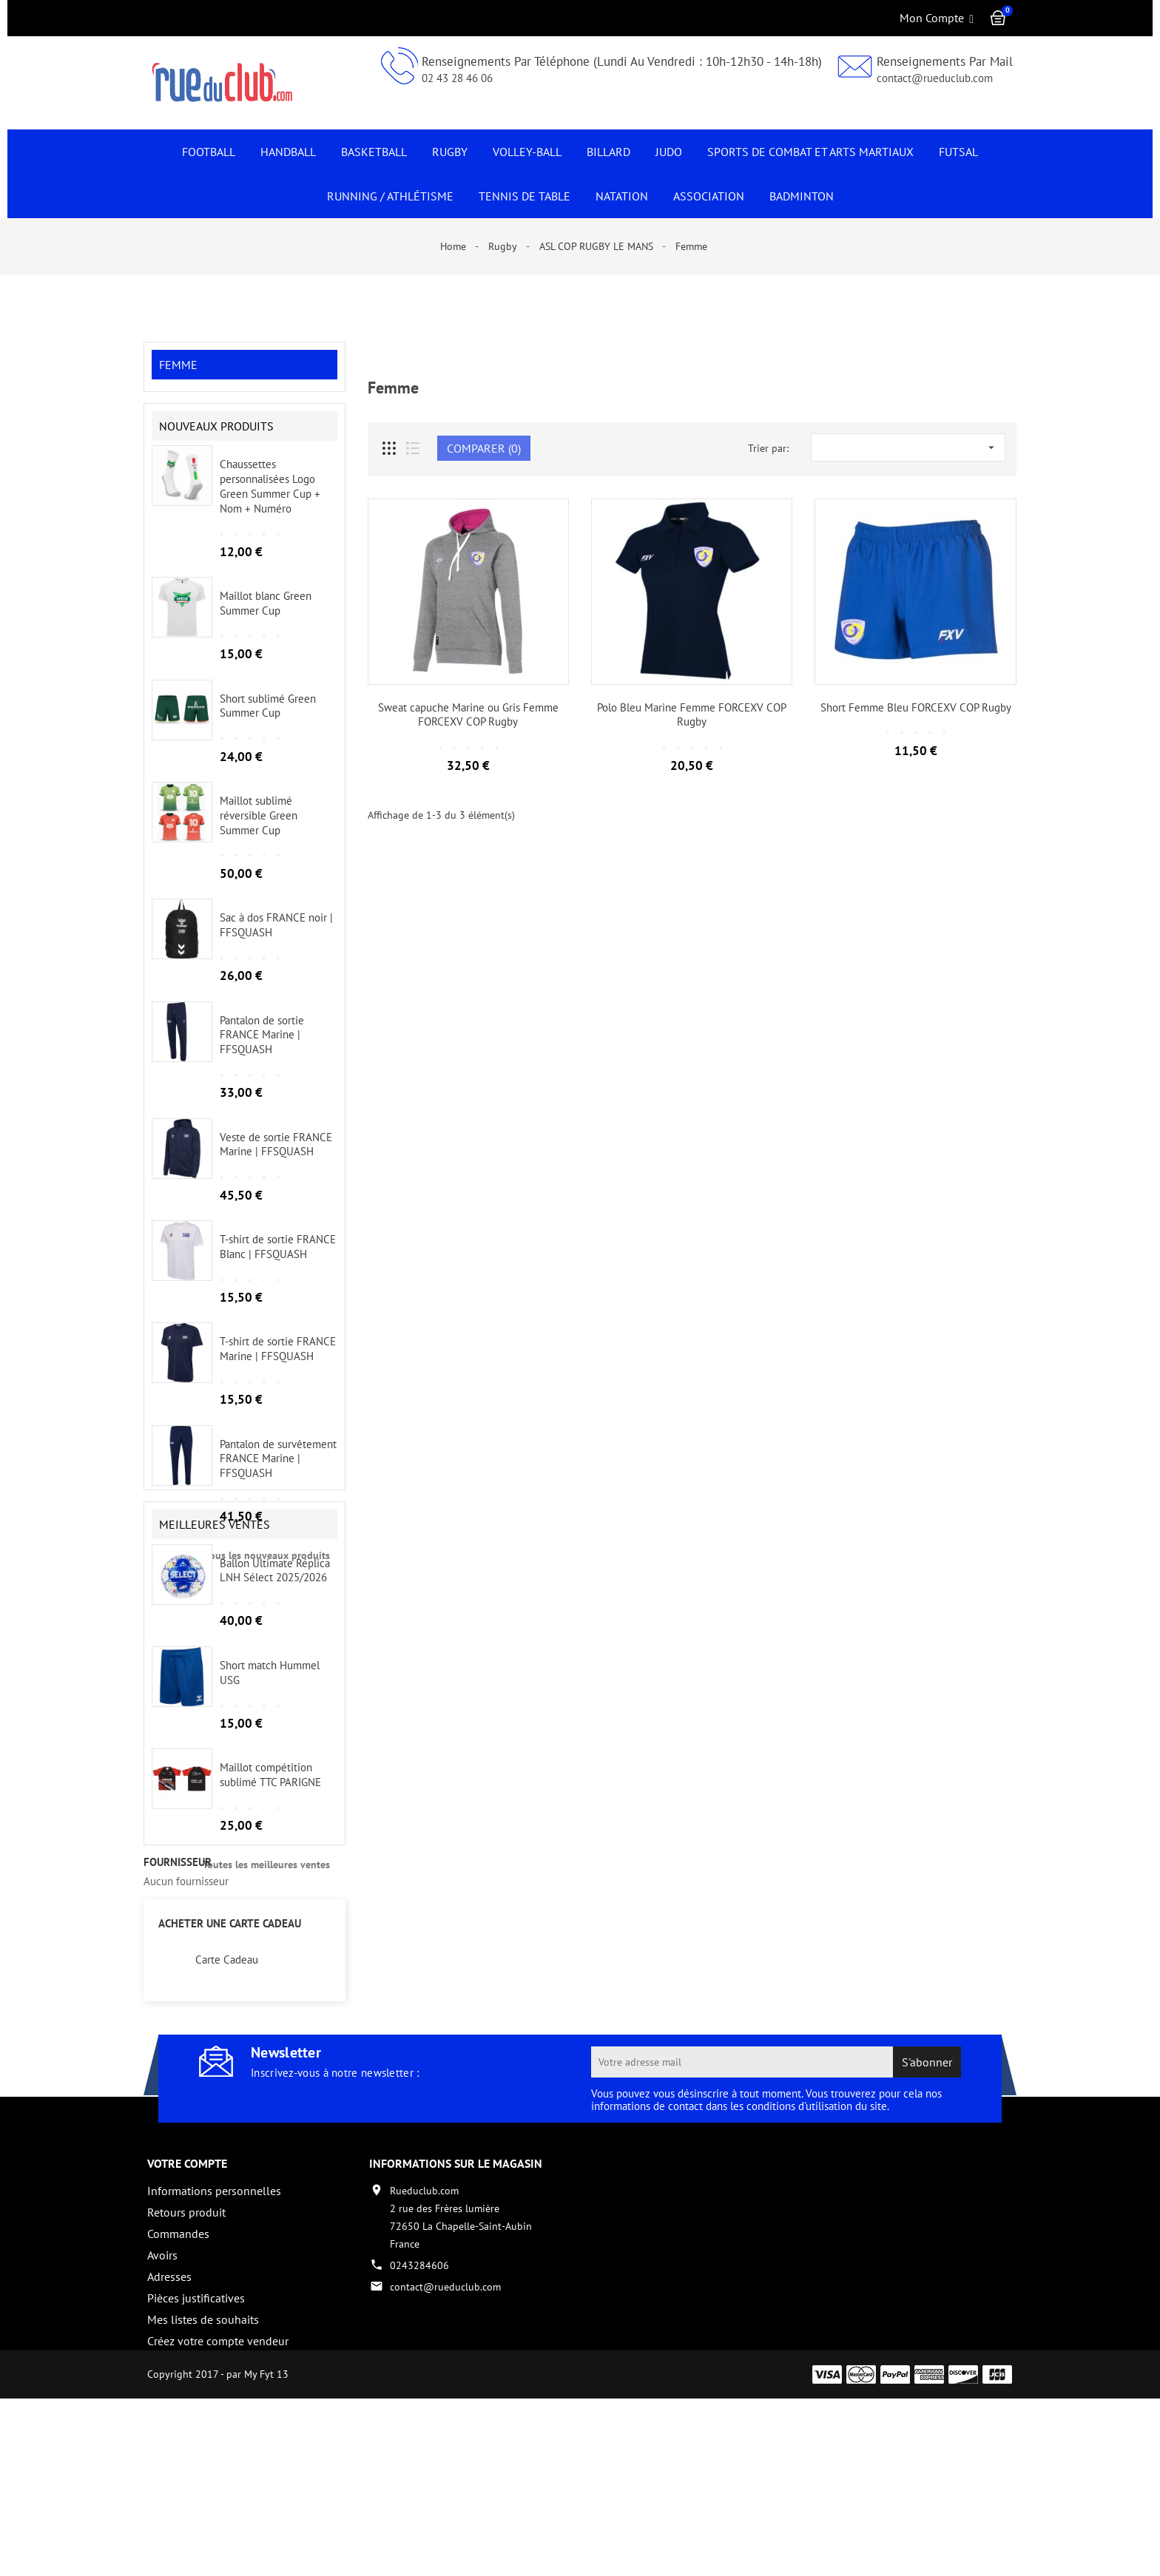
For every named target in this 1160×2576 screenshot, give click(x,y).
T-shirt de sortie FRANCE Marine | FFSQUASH (278, 1362)
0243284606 (419, 2413)
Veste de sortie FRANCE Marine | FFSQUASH (276, 1157)
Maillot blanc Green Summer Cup (265, 616)
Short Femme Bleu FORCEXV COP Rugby (915, 707)
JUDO (668, 151)
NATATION (622, 196)
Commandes (178, 2381)
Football (208, 151)
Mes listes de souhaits (203, 2467)
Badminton (801, 196)
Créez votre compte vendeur (218, 2488)
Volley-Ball (527, 151)
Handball (288, 151)
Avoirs (162, 2403)
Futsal (958, 151)
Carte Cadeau (226, 2107)
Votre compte (187, 2311)
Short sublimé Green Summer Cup (268, 718)
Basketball (374, 151)
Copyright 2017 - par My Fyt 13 (218, 2551)
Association (708, 196)
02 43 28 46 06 (457, 78)
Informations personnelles (214, 2338)
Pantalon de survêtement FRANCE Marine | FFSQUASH (278, 1471)
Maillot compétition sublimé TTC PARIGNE (270, 1881)
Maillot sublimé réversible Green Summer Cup (258, 829)
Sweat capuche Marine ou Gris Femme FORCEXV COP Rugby (468, 714)
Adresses (169, 2424)
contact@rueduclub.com (935, 78)
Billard (608, 151)
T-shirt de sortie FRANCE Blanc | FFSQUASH (278, 1259)
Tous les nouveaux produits (267, 1568)
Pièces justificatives (196, 2445)
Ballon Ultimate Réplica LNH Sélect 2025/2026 (275, 1677)
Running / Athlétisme (390, 196)
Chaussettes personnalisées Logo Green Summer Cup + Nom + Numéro (270, 499)
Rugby (450, 151)
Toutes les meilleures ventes (266, 1971)
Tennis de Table (524, 196)
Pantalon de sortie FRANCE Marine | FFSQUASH (262, 1047)
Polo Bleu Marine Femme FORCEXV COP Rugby (691, 714)
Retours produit (186, 2360)
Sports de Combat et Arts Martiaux (810, 151)
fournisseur (178, 2010)
